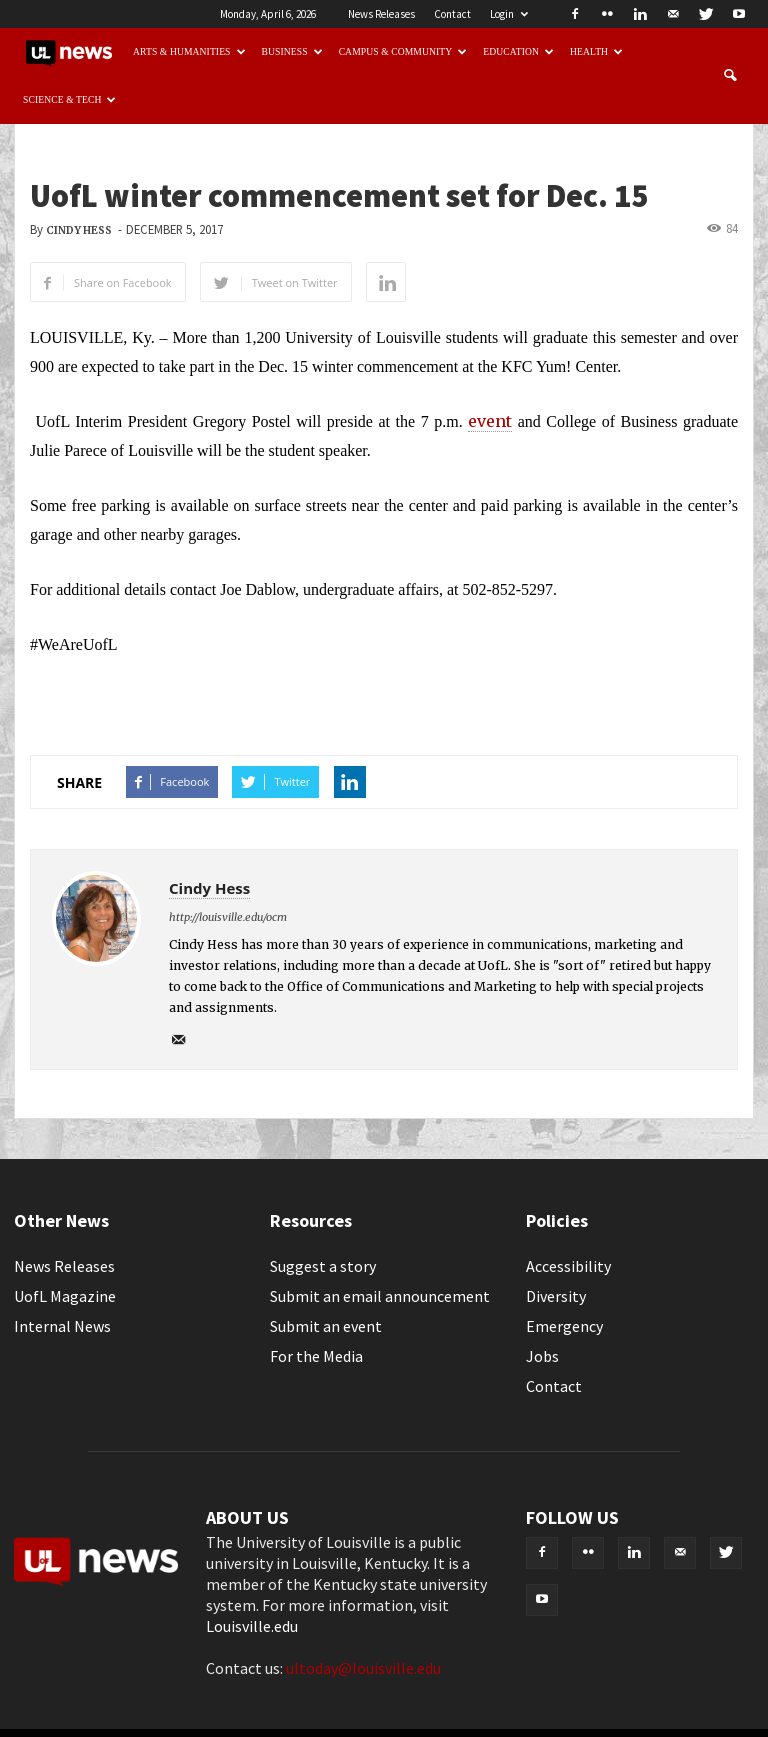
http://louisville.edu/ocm (228, 917)
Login (509, 14)
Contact (452, 14)
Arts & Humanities (189, 51)
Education (518, 51)
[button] (730, 76)
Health (596, 51)
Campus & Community (403, 51)
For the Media (316, 1356)
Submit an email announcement (380, 1296)
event (490, 421)
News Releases (381, 14)
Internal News (62, 1326)
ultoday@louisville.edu (363, 1668)
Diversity (556, 1296)
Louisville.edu (252, 1626)
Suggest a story (323, 1266)
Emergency (564, 1326)
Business (292, 51)
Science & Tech (70, 99)
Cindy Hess (79, 230)
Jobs (542, 1356)
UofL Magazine (65, 1296)
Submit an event (326, 1326)
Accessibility (568, 1266)
